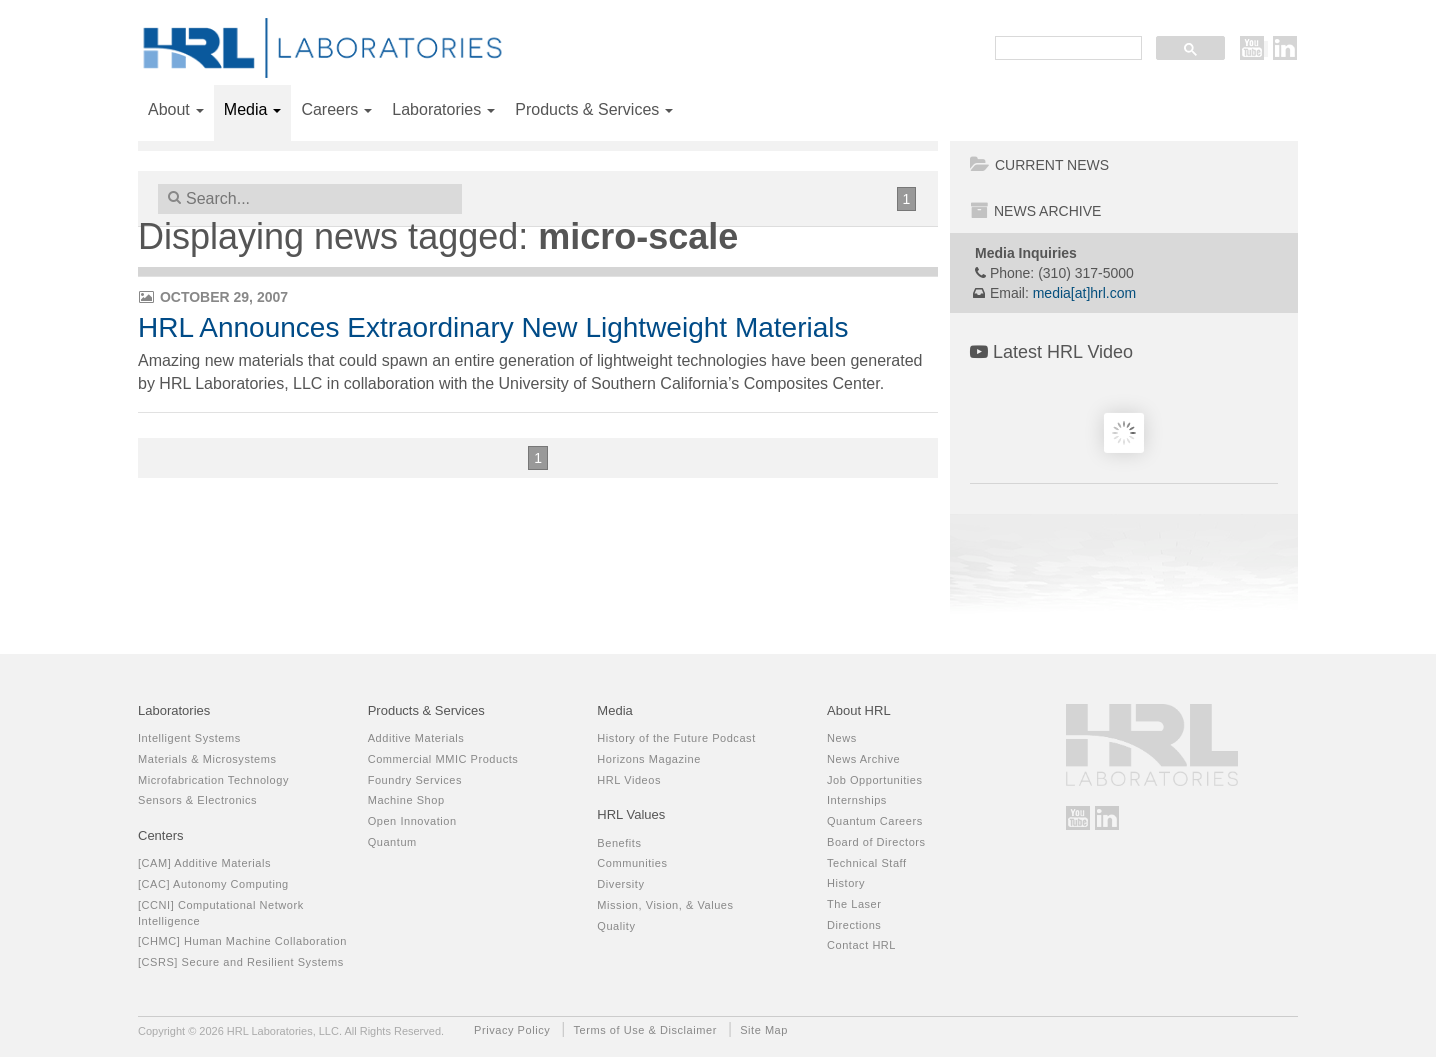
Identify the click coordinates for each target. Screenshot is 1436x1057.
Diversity (620, 884)
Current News (1039, 165)
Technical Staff (867, 863)
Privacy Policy (512, 1030)
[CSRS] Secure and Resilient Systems (241, 962)
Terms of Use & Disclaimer (645, 1030)
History (846, 883)
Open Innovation (412, 821)
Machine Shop (406, 800)
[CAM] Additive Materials (204, 863)
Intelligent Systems (189, 738)
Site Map (764, 1030)
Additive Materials (416, 738)
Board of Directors (876, 842)
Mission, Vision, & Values (665, 905)
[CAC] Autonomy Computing (213, 884)
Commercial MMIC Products (443, 759)
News (842, 738)
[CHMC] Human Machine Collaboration (242, 941)
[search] (1066, 49)
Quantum (392, 842)
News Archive (1035, 211)
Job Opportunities (875, 780)
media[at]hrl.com (1084, 293)
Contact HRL (861, 945)
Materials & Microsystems (207, 759)
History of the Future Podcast (676, 738)
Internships (857, 800)
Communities (632, 863)
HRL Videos (629, 780)
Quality (616, 926)
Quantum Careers (875, 821)
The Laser (854, 904)
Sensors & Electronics (197, 800)
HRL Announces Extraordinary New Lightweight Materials (493, 327)
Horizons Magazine (649, 759)
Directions (854, 925)
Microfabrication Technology (213, 780)
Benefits (619, 843)
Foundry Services (415, 780)
